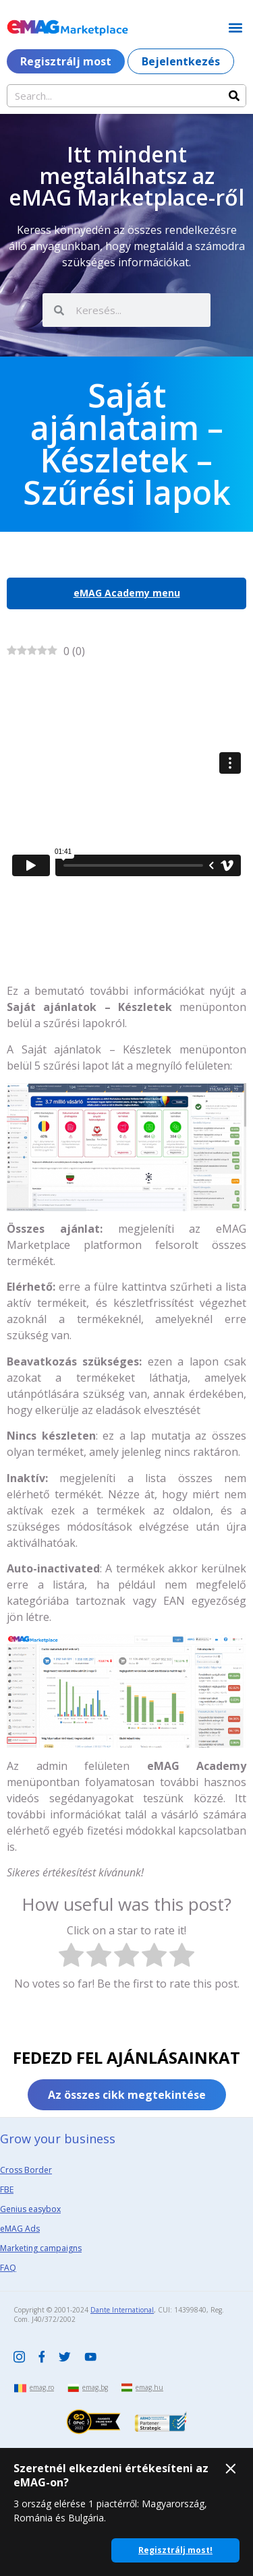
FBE (6, 2189)
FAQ (8, 2267)
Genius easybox (30, 2209)
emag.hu (149, 2387)
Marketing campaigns (41, 2248)
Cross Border (26, 2170)
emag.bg (95, 2387)
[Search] (234, 95)
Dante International (122, 2309)
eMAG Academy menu (127, 592)
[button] (235, 27)
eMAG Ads (20, 2228)
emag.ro (42, 2387)
